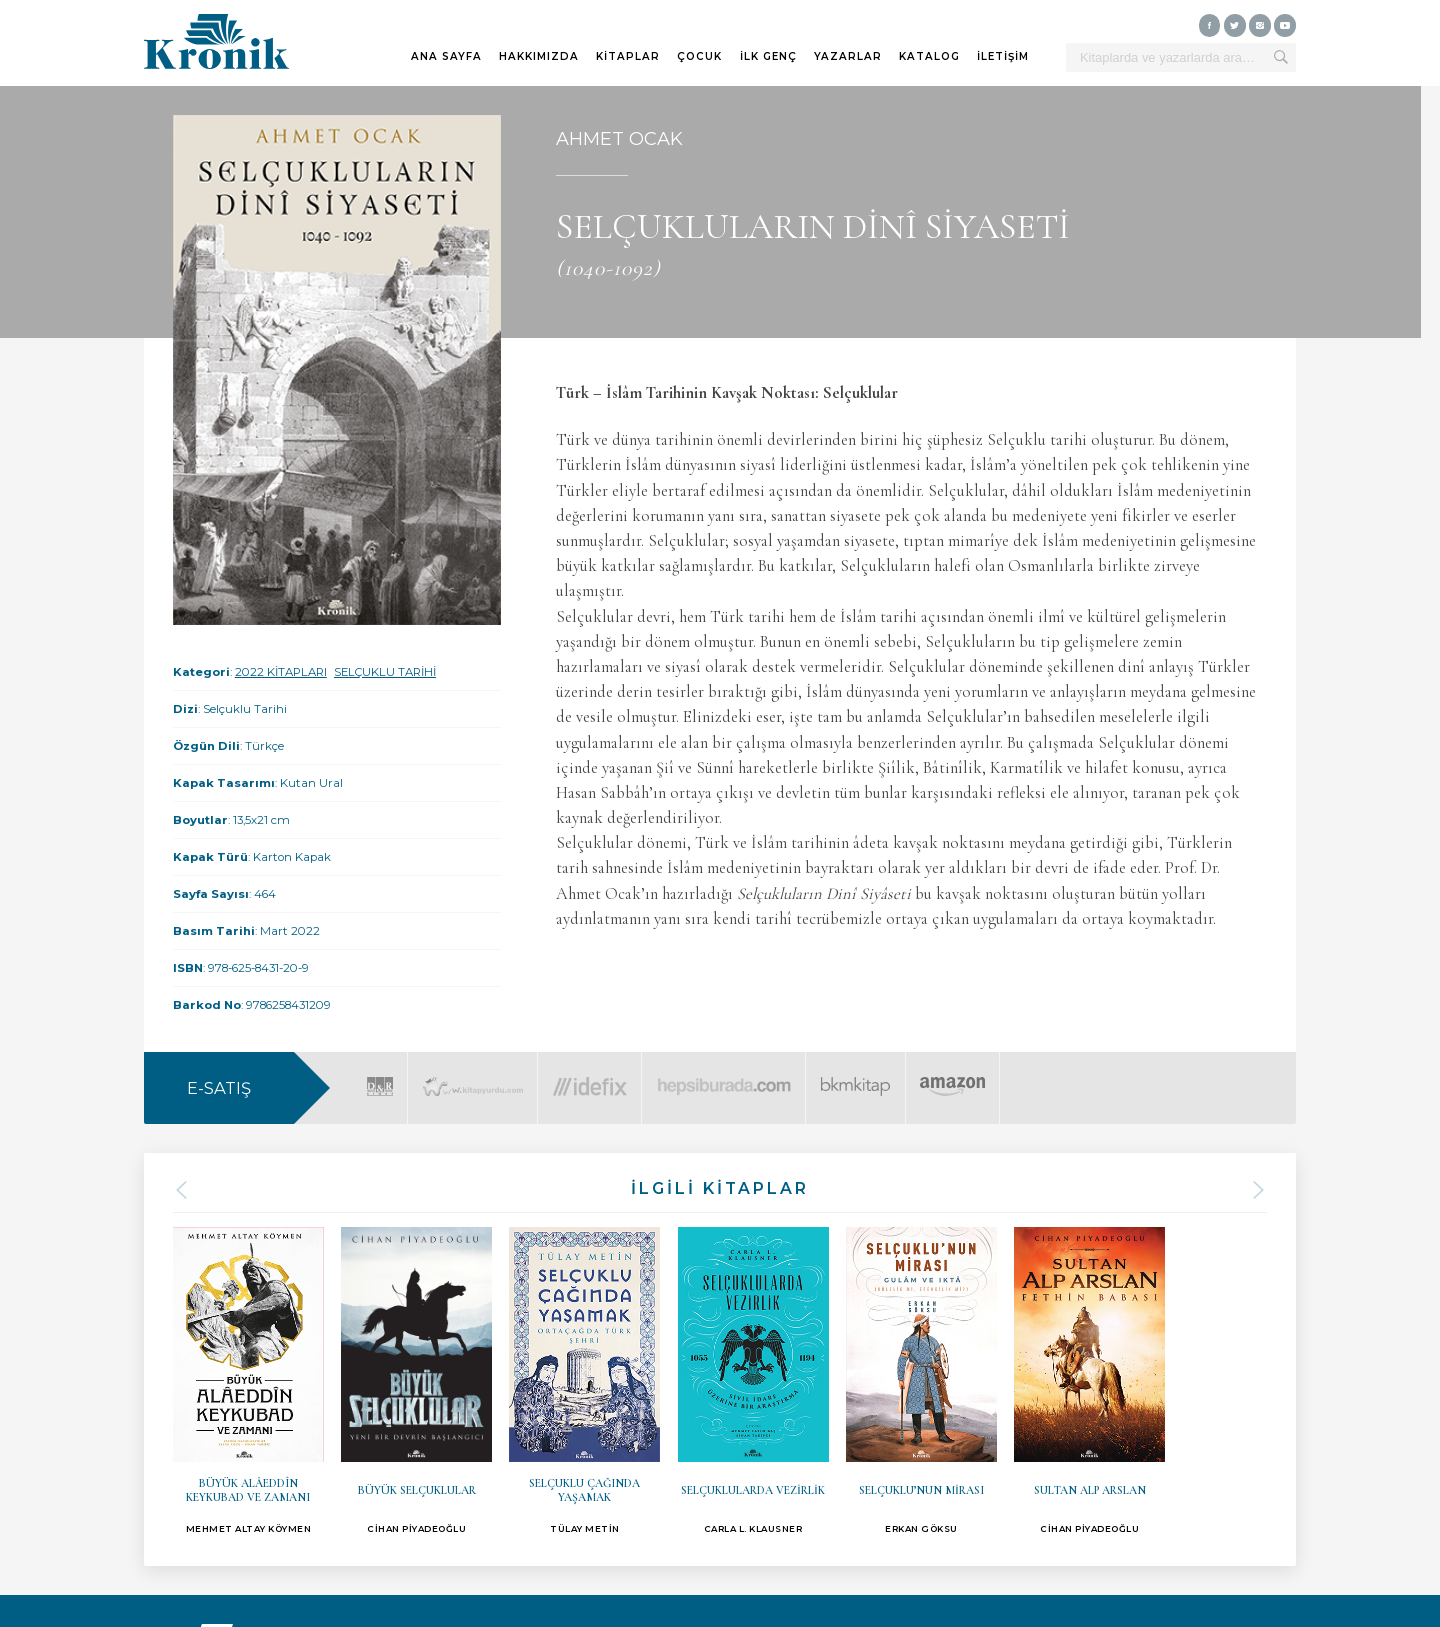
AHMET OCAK (619, 139)
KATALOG (929, 56)
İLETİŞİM (1003, 56)
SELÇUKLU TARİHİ (385, 672)
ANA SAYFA (446, 56)
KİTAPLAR (628, 56)
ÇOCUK (699, 56)
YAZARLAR (848, 56)
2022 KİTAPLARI (281, 672)
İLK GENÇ (768, 56)
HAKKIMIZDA (539, 56)
